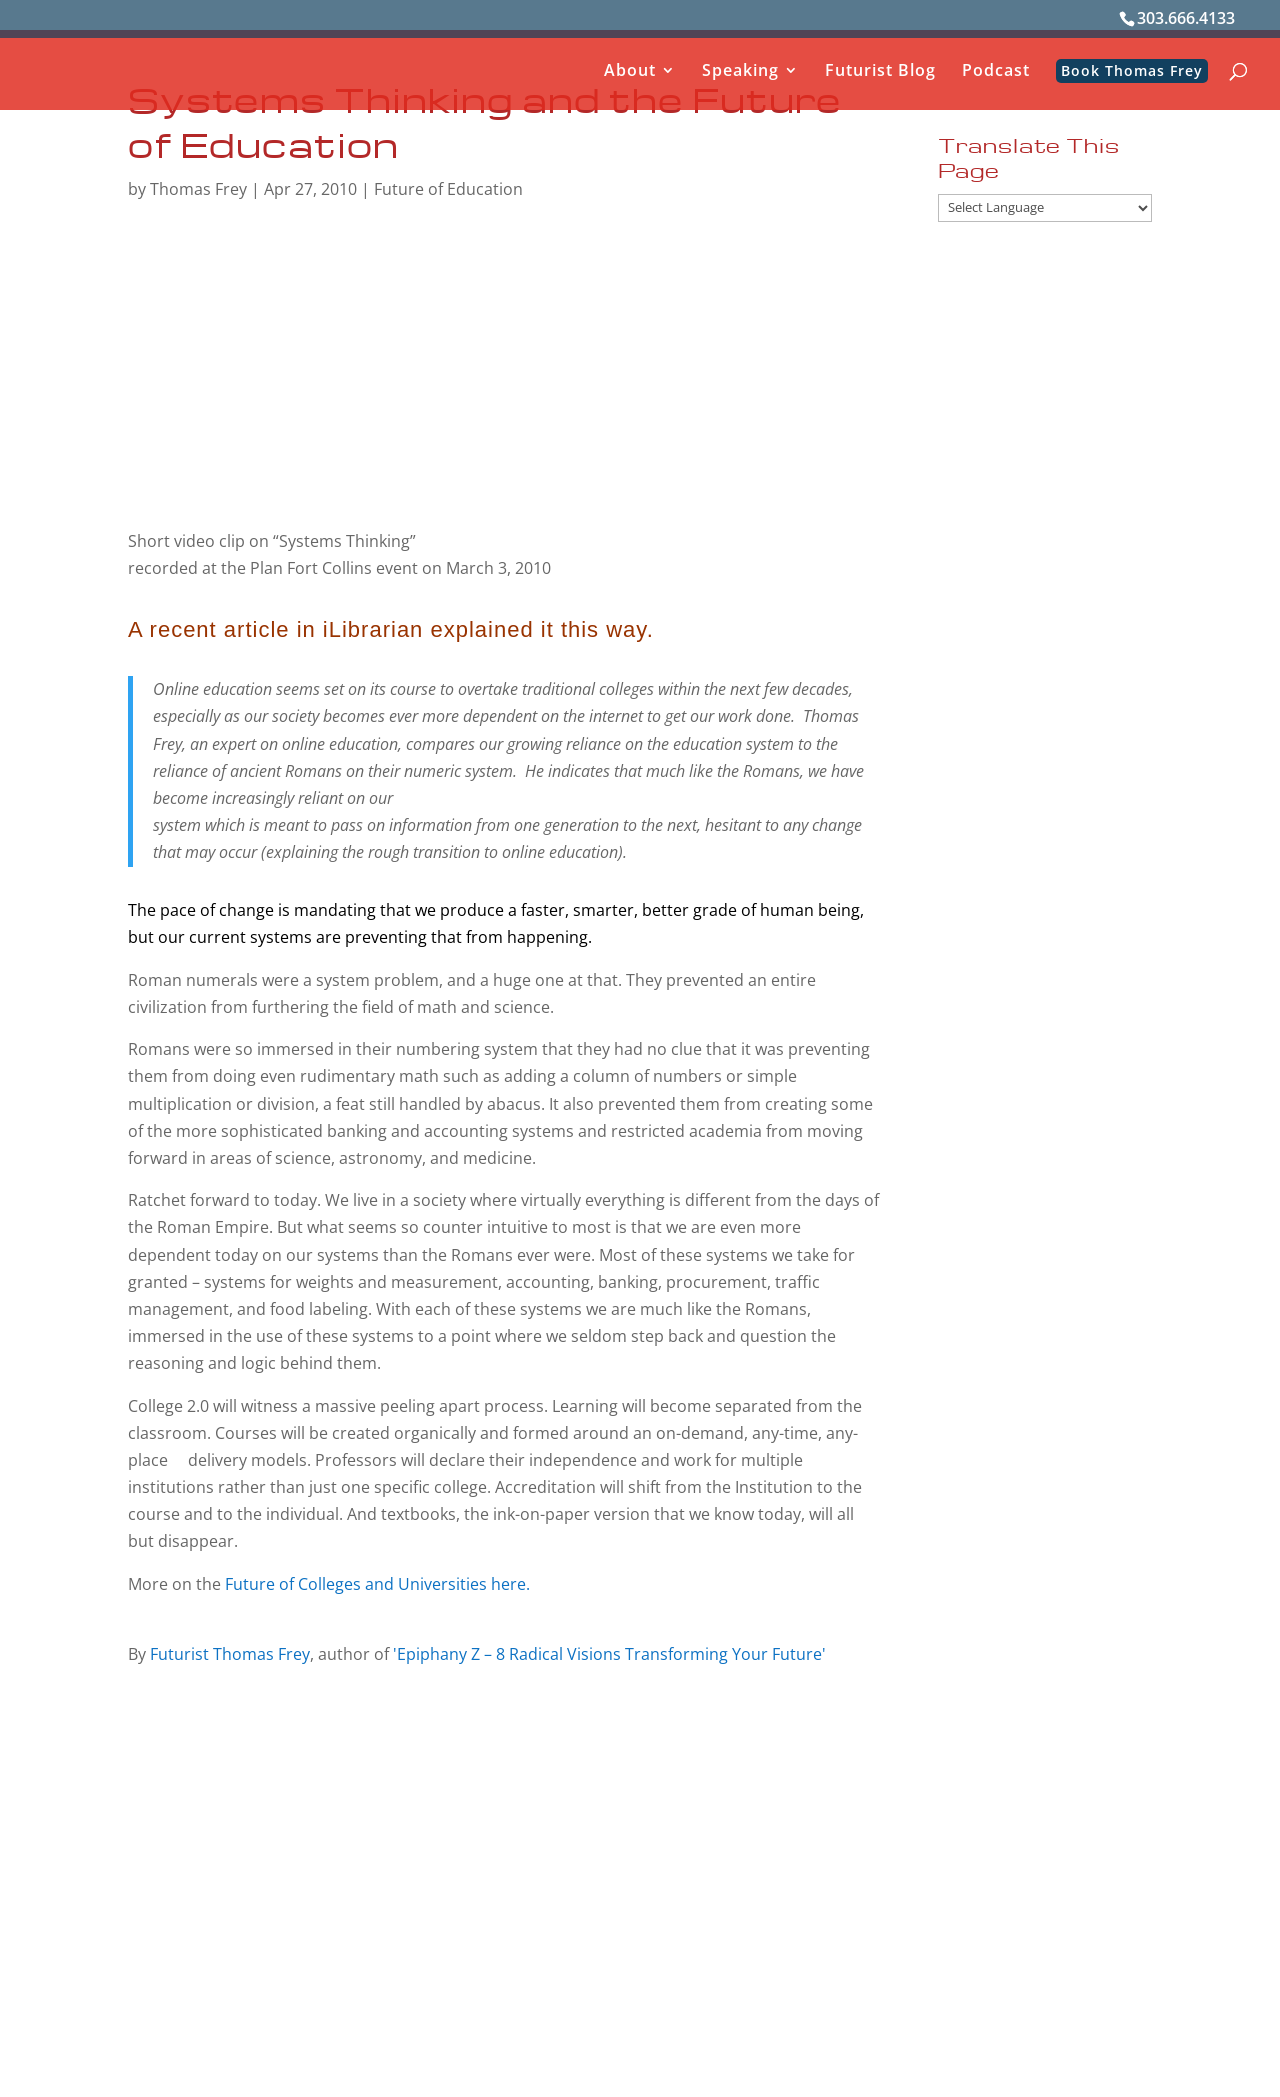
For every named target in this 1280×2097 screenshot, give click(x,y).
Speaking (740, 72)
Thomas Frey (198, 189)
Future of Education (448, 189)
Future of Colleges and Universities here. (377, 1584)
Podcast (996, 72)
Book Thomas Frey (1132, 70)
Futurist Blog (880, 72)
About (630, 72)
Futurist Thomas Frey (230, 1654)
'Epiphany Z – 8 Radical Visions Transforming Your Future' (609, 1654)
